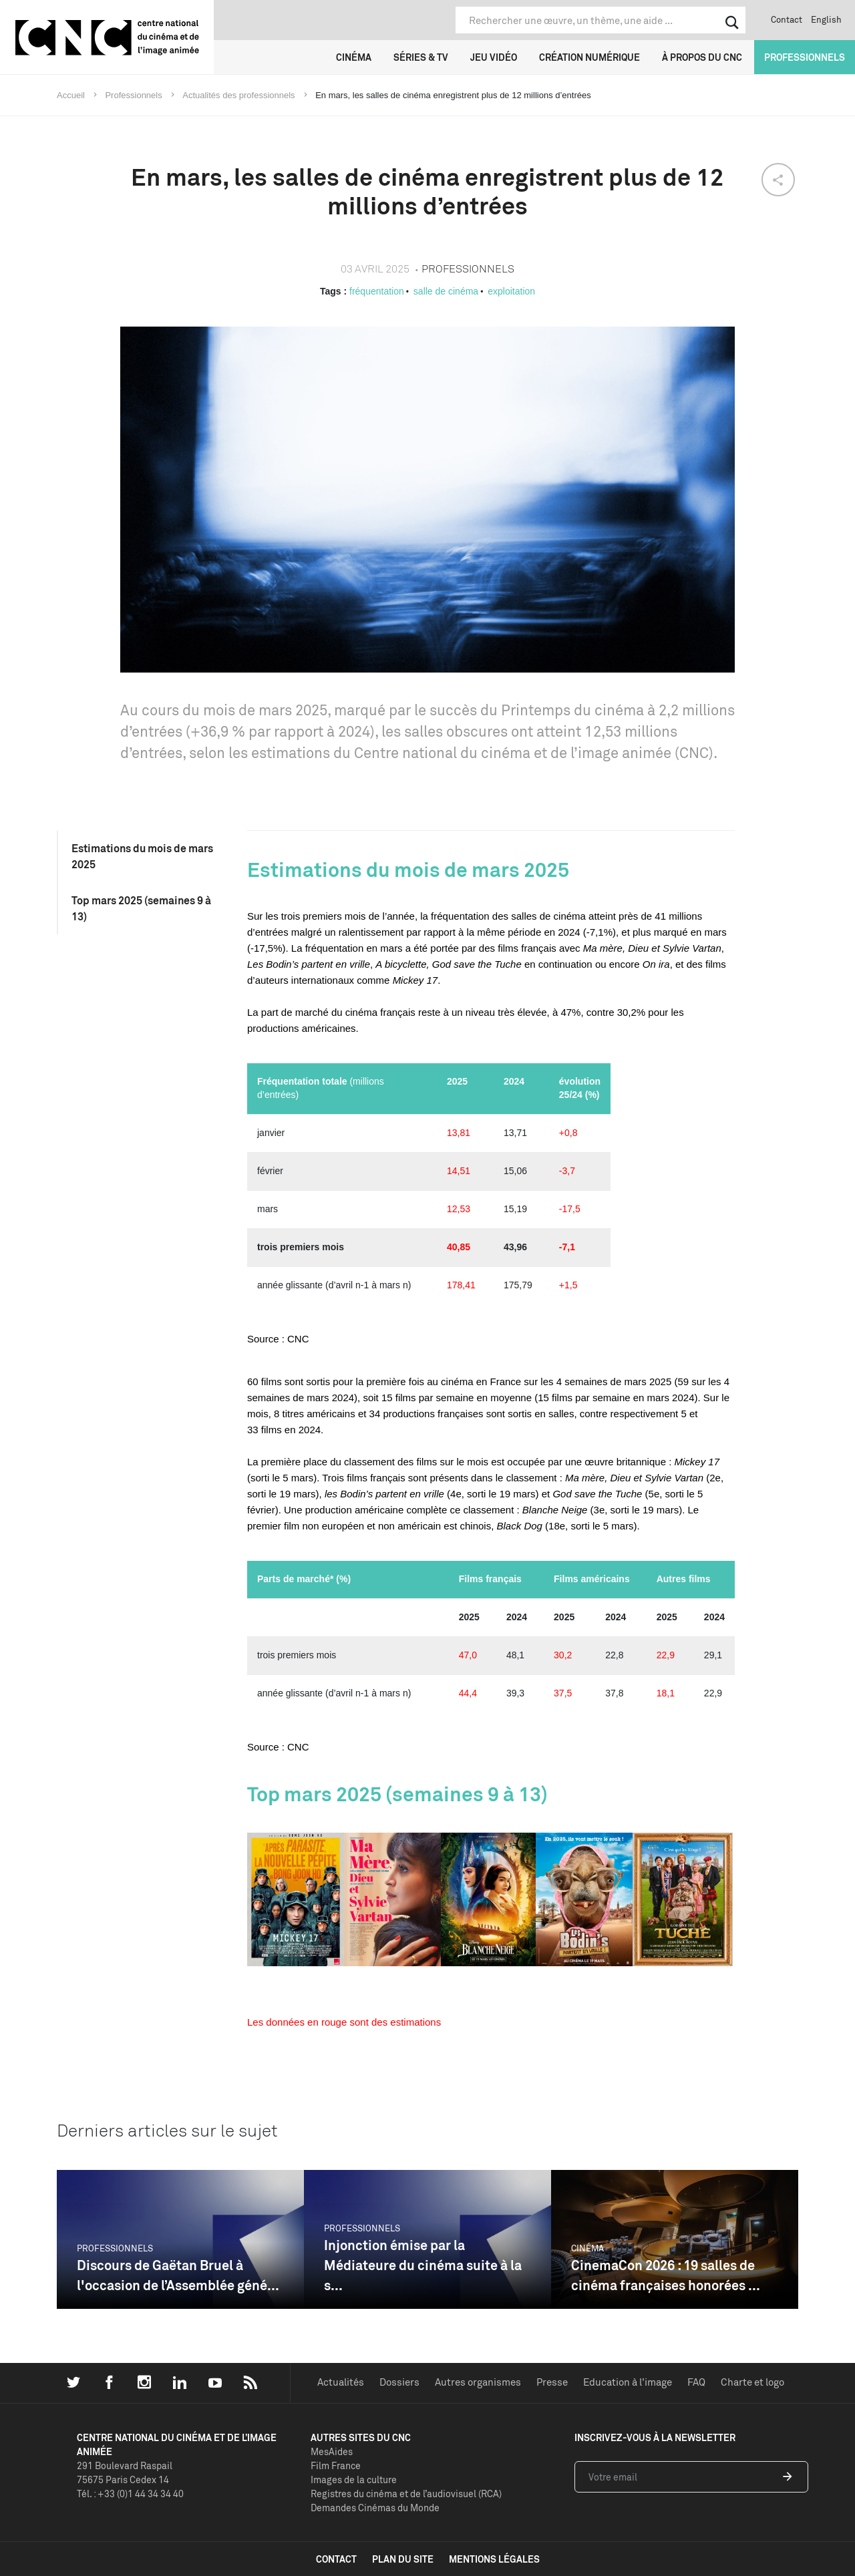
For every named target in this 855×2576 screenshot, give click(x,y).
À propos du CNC (702, 57)
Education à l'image (627, 2382)
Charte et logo (752, 2382)
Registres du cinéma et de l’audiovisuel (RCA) (406, 2493)
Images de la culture (354, 2479)
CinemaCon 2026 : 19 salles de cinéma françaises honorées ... (665, 2275)
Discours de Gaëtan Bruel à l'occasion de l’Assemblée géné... (178, 2275)
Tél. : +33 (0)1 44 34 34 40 (130, 2493)
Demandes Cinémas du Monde (375, 2507)
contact (336, 2559)
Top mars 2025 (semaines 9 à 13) (141, 908)
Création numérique (589, 57)
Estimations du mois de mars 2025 (142, 856)
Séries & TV (420, 57)
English (826, 19)
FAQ (696, 2382)
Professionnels (804, 57)
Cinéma (353, 57)
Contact (786, 19)
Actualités (340, 2382)
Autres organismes (478, 2382)
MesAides (332, 2451)
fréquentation (376, 291)
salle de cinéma (445, 291)
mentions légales (494, 2559)
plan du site (403, 2559)
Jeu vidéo (493, 57)
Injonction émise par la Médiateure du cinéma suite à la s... (423, 2265)
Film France (336, 2465)
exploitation (511, 291)
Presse (552, 2382)
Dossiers (399, 2382)
